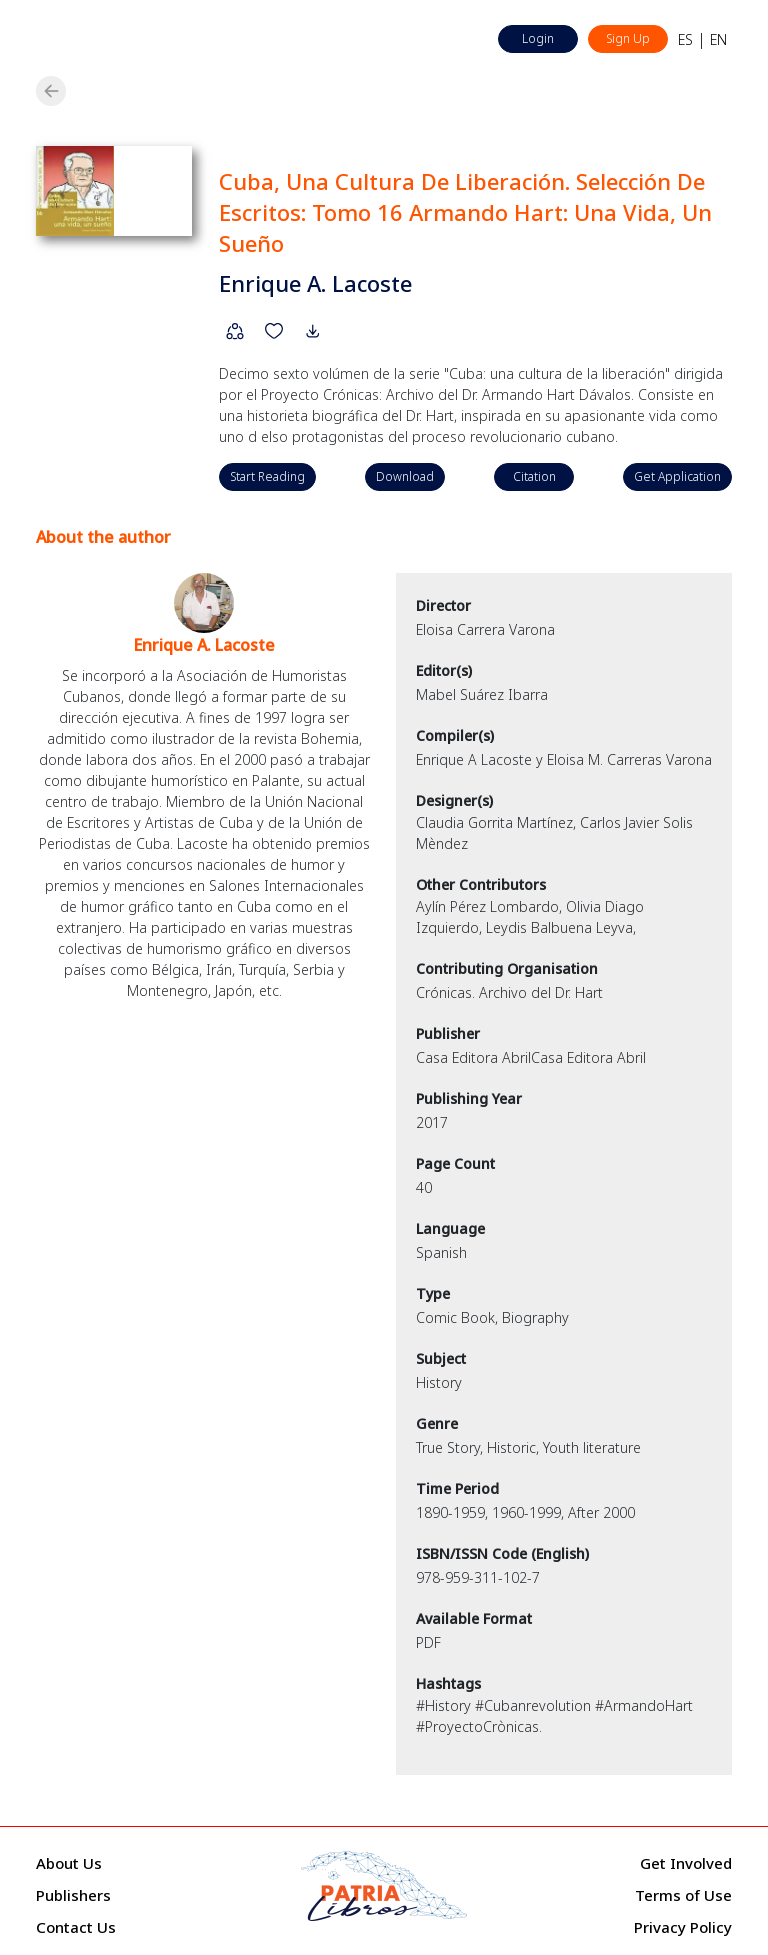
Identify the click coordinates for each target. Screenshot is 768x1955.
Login (538, 38)
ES (685, 39)
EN (718, 39)
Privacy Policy (683, 1927)
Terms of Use (683, 1895)
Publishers (73, 1895)
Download (405, 476)
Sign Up (628, 38)
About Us (69, 1863)
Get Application (677, 476)
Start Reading (267, 476)
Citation (534, 476)
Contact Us (76, 1927)
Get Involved (686, 1863)
